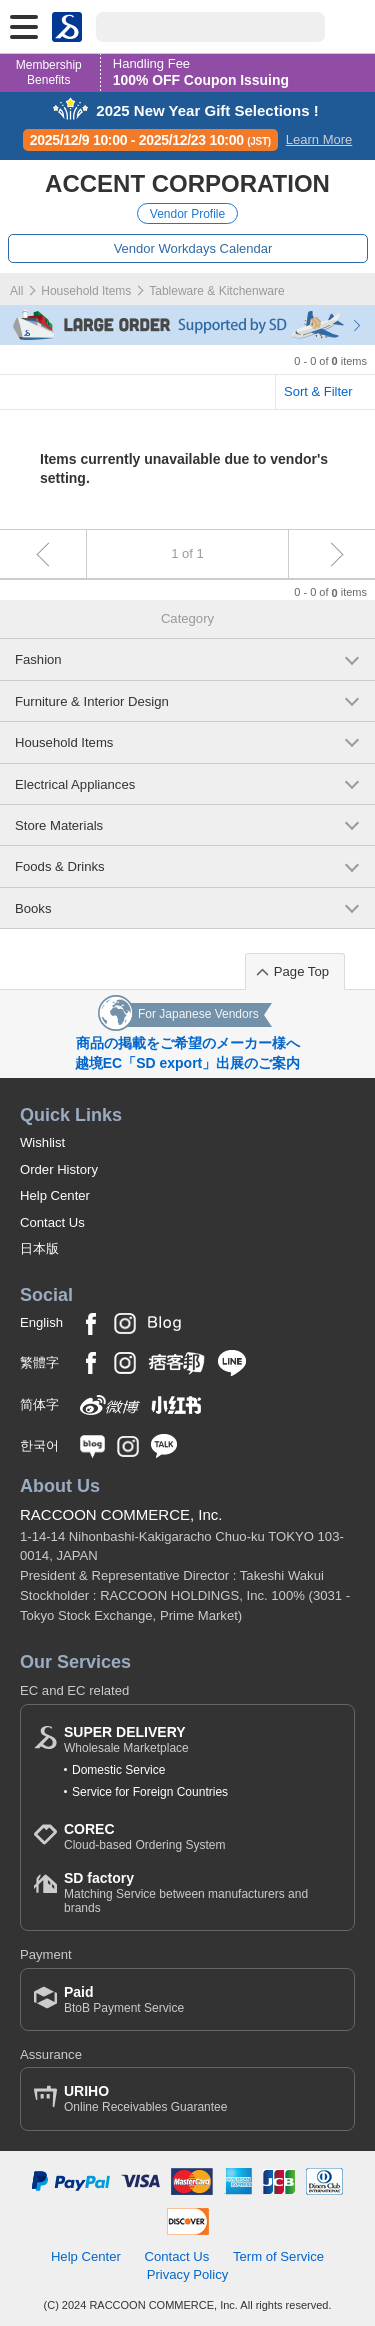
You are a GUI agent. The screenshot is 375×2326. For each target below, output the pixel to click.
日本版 (39, 1248)
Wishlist (42, 1142)
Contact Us (52, 1222)
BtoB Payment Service (124, 1999)
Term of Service (278, 2256)
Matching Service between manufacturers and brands (202, 1892)
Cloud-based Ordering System (144, 1836)
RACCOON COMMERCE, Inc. (121, 1514)
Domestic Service (118, 1770)
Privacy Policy (188, 2274)
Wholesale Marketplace (126, 1739)
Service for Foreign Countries (150, 1792)
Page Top (301, 971)
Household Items (86, 291)
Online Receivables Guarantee (145, 2098)
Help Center (55, 1195)
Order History (59, 1169)
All (16, 291)
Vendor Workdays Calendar (193, 248)
